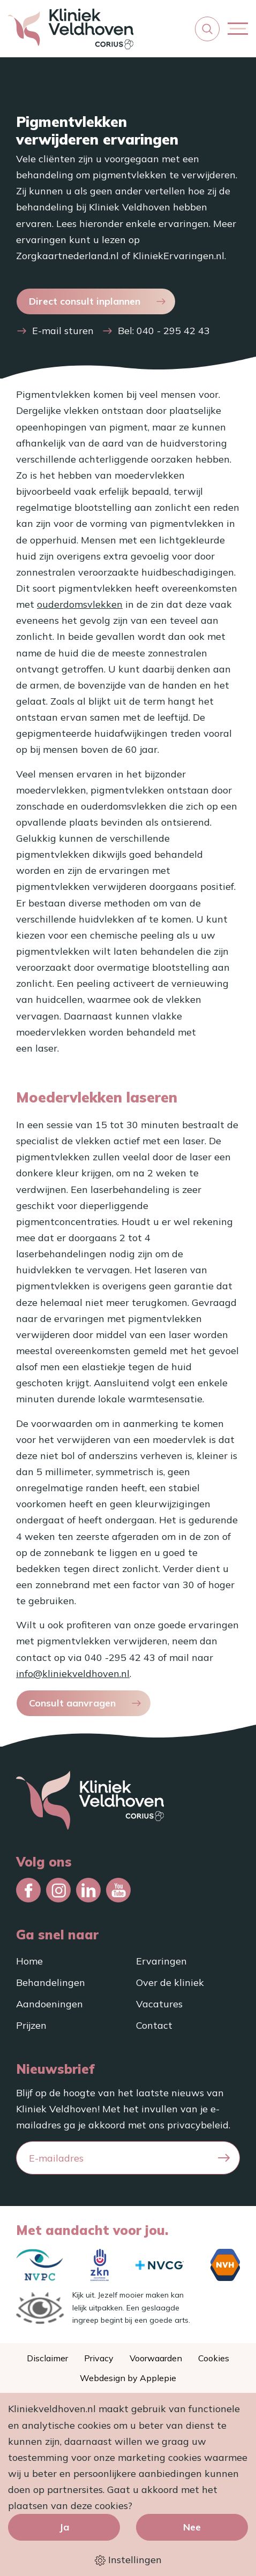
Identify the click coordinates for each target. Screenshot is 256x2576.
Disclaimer (47, 2358)
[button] (207, 29)
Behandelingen (50, 1982)
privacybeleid (198, 2125)
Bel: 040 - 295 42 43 (164, 330)
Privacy (99, 2358)
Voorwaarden (156, 2358)
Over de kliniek (170, 1982)
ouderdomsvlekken (80, 604)
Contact (154, 2025)
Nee (192, 2527)
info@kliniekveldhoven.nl (73, 1673)
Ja (64, 2527)
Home (29, 1961)
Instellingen (128, 2560)
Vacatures (159, 2004)
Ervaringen (161, 1961)
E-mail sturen (63, 330)
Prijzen (31, 2025)
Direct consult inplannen (84, 301)
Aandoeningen (49, 2004)
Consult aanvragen (72, 1703)
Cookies (213, 2358)
